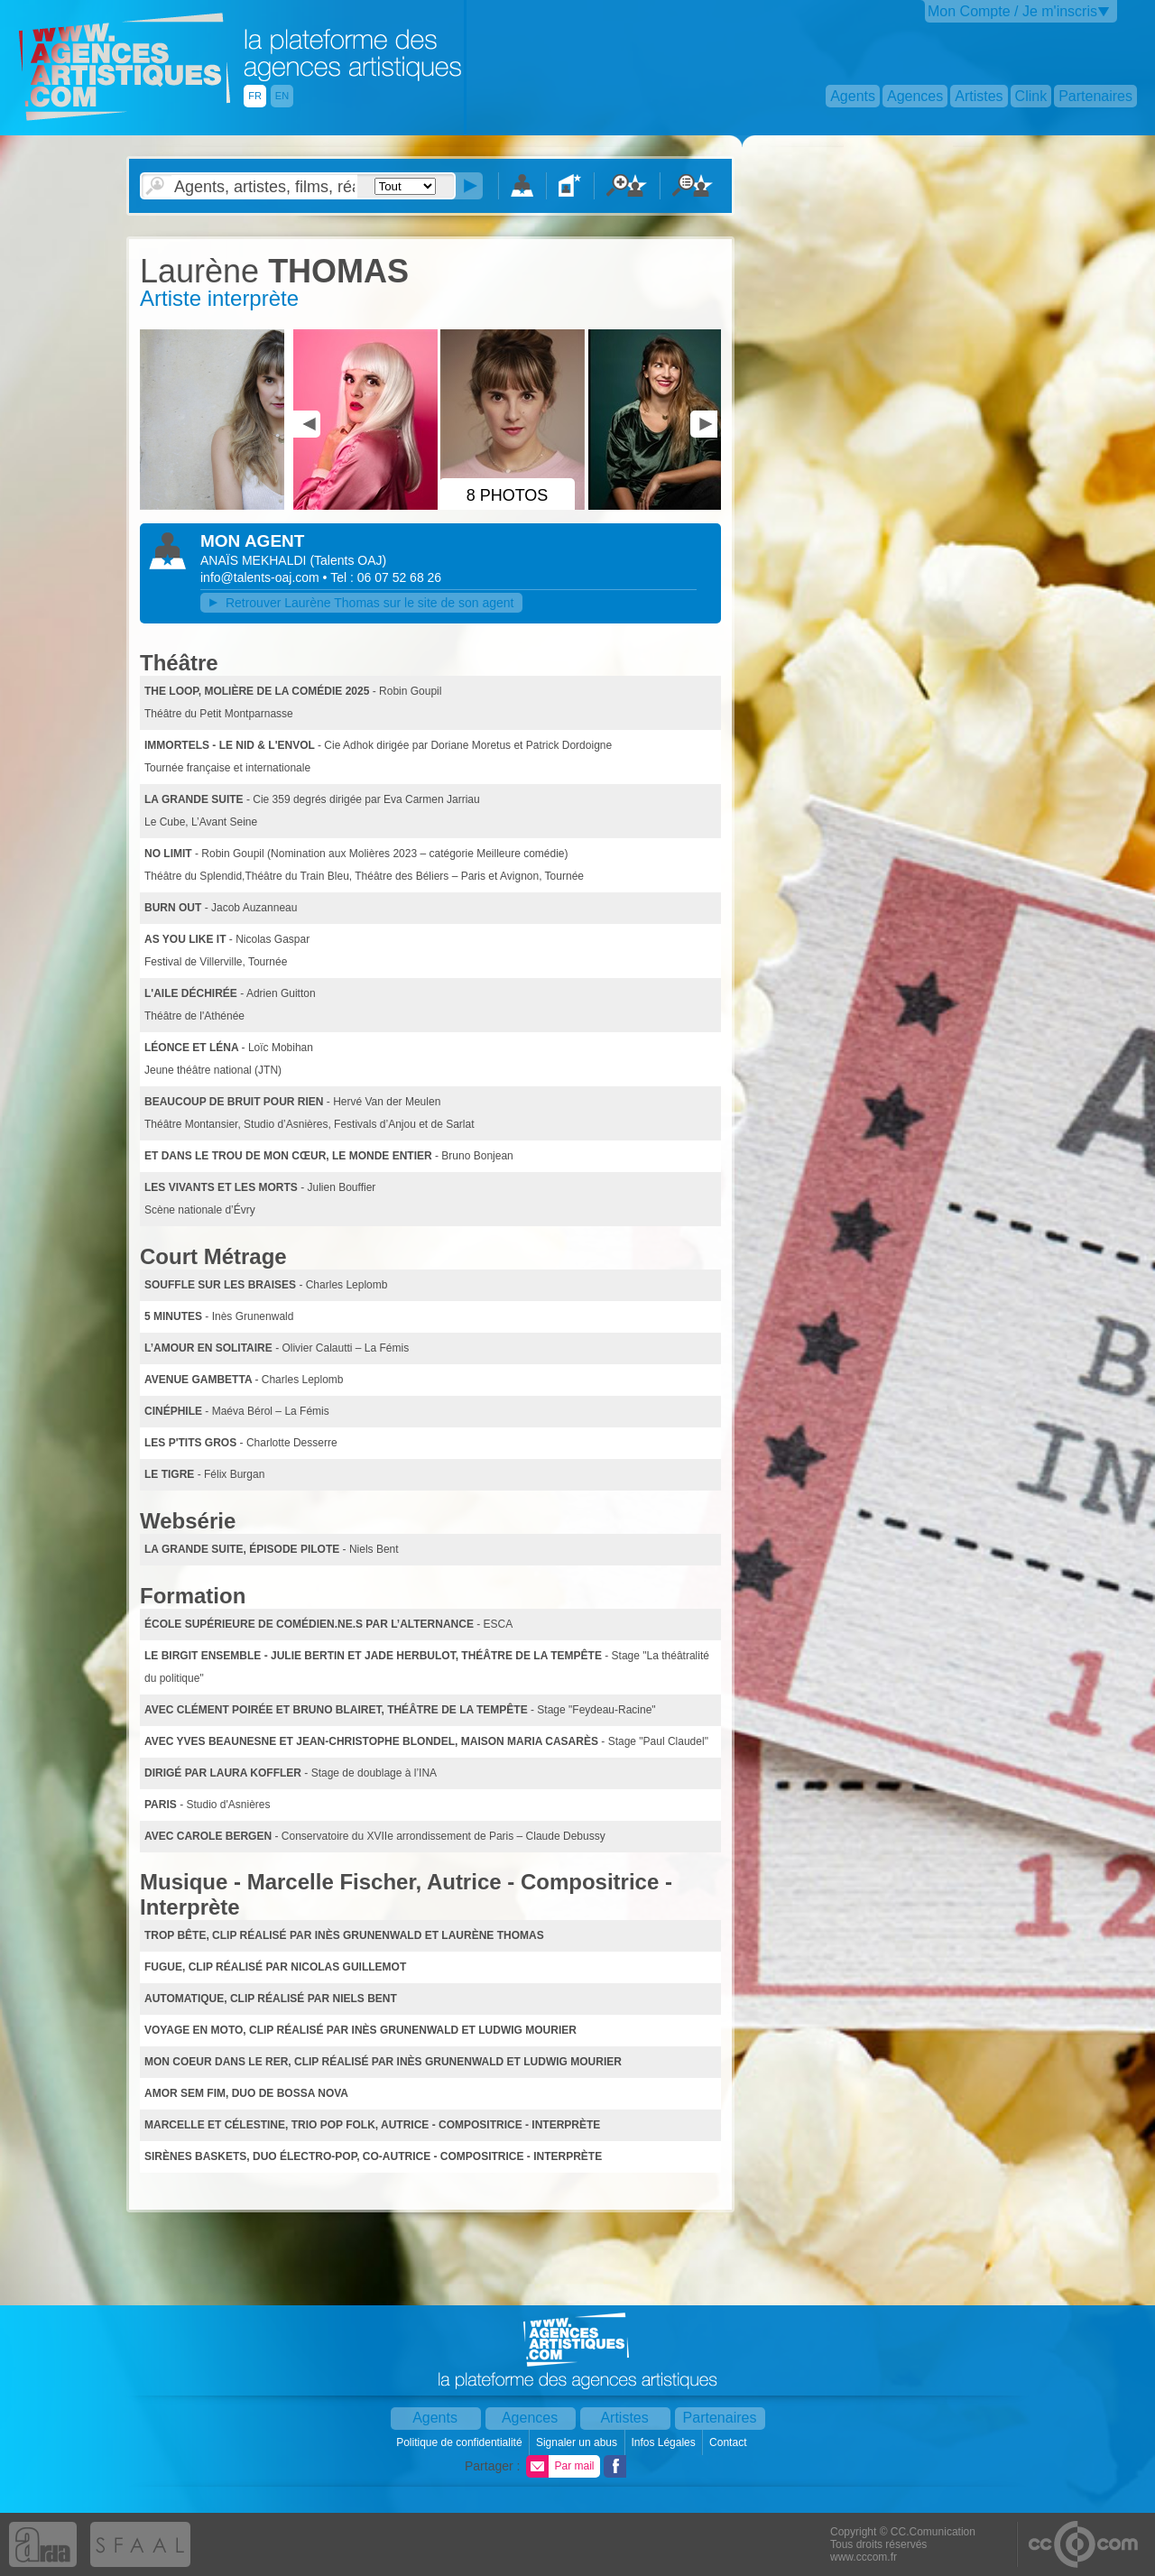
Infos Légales (664, 2442)
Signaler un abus (578, 2442)
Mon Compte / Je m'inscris (1012, 11)
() (348, 560)
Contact (729, 2442)
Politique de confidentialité (460, 2442)
